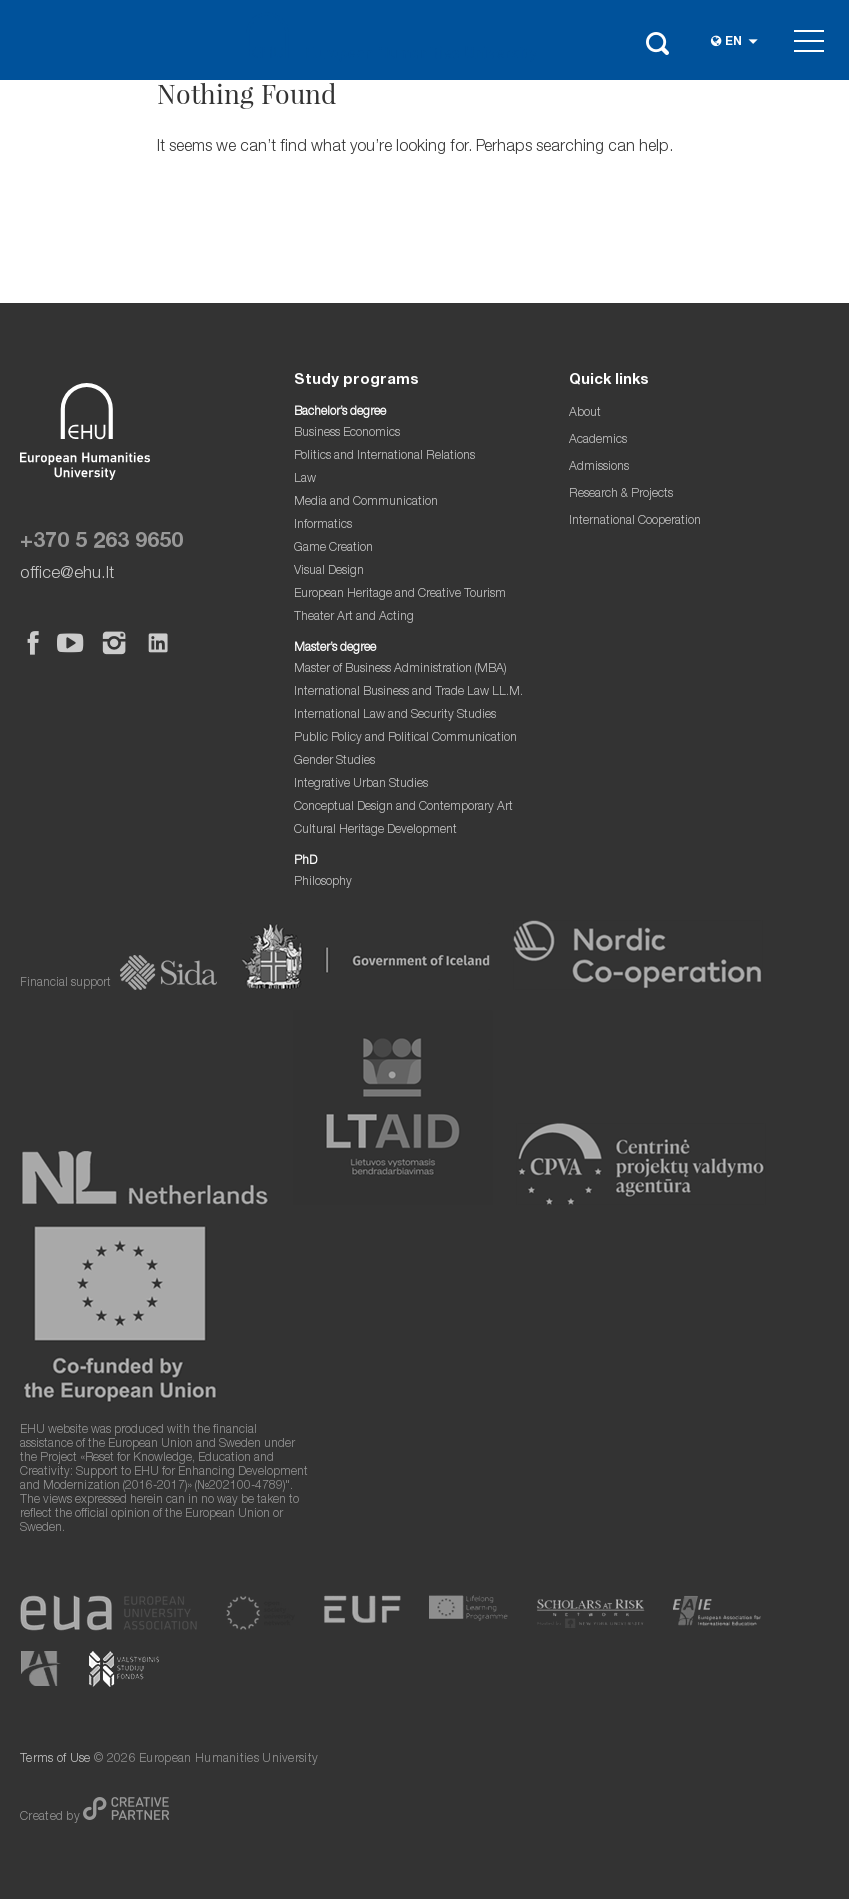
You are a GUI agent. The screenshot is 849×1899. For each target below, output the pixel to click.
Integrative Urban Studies (361, 784)
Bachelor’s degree (340, 412)
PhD (305, 861)
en (733, 42)
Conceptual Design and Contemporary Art (403, 807)
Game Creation (333, 548)
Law (305, 479)
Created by (51, 1817)
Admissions (599, 467)
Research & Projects (621, 494)
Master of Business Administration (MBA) (400, 669)
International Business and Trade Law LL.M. (408, 692)
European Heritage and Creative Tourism (400, 594)
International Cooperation (635, 521)
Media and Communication (366, 502)
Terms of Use (55, 1759)
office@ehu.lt (67, 574)
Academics (598, 440)
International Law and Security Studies (395, 715)
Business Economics (347, 433)
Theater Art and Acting (354, 617)
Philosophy (323, 882)
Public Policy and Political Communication (405, 738)
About (585, 413)
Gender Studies (334, 761)
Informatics (323, 525)
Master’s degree (335, 648)
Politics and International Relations (384, 456)
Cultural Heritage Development (375, 830)
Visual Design (329, 571)
